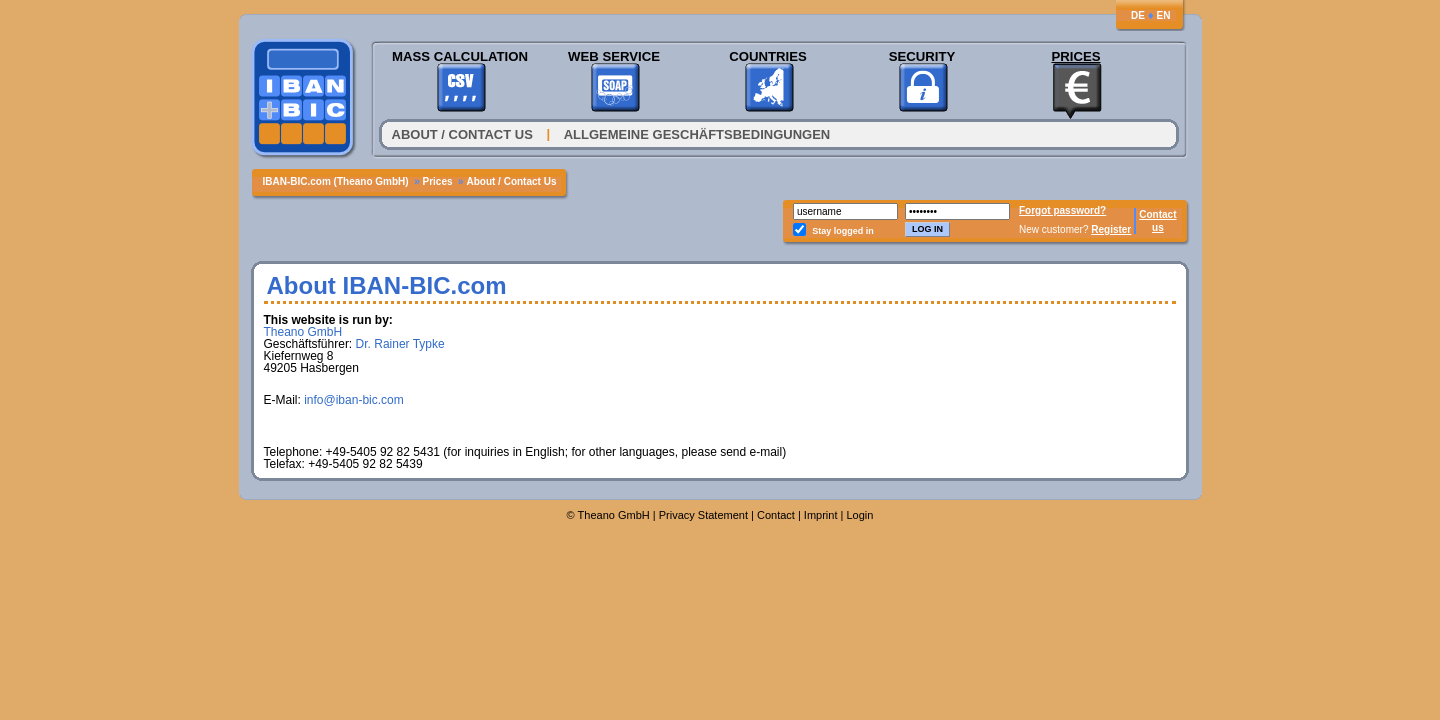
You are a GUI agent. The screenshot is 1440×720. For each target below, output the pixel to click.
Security (922, 56)
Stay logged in (843, 231)
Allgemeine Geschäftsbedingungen (697, 134)
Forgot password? (1062, 210)
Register (1111, 229)
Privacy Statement (703, 515)
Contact (1157, 214)
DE (1138, 15)
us (1158, 227)
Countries (768, 56)
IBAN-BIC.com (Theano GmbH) (336, 181)
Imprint (821, 515)
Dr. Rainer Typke (400, 344)
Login (859, 515)
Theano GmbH (303, 332)
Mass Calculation (460, 56)
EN (1164, 15)
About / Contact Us (462, 134)
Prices (1075, 56)
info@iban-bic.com (354, 400)
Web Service (614, 56)
